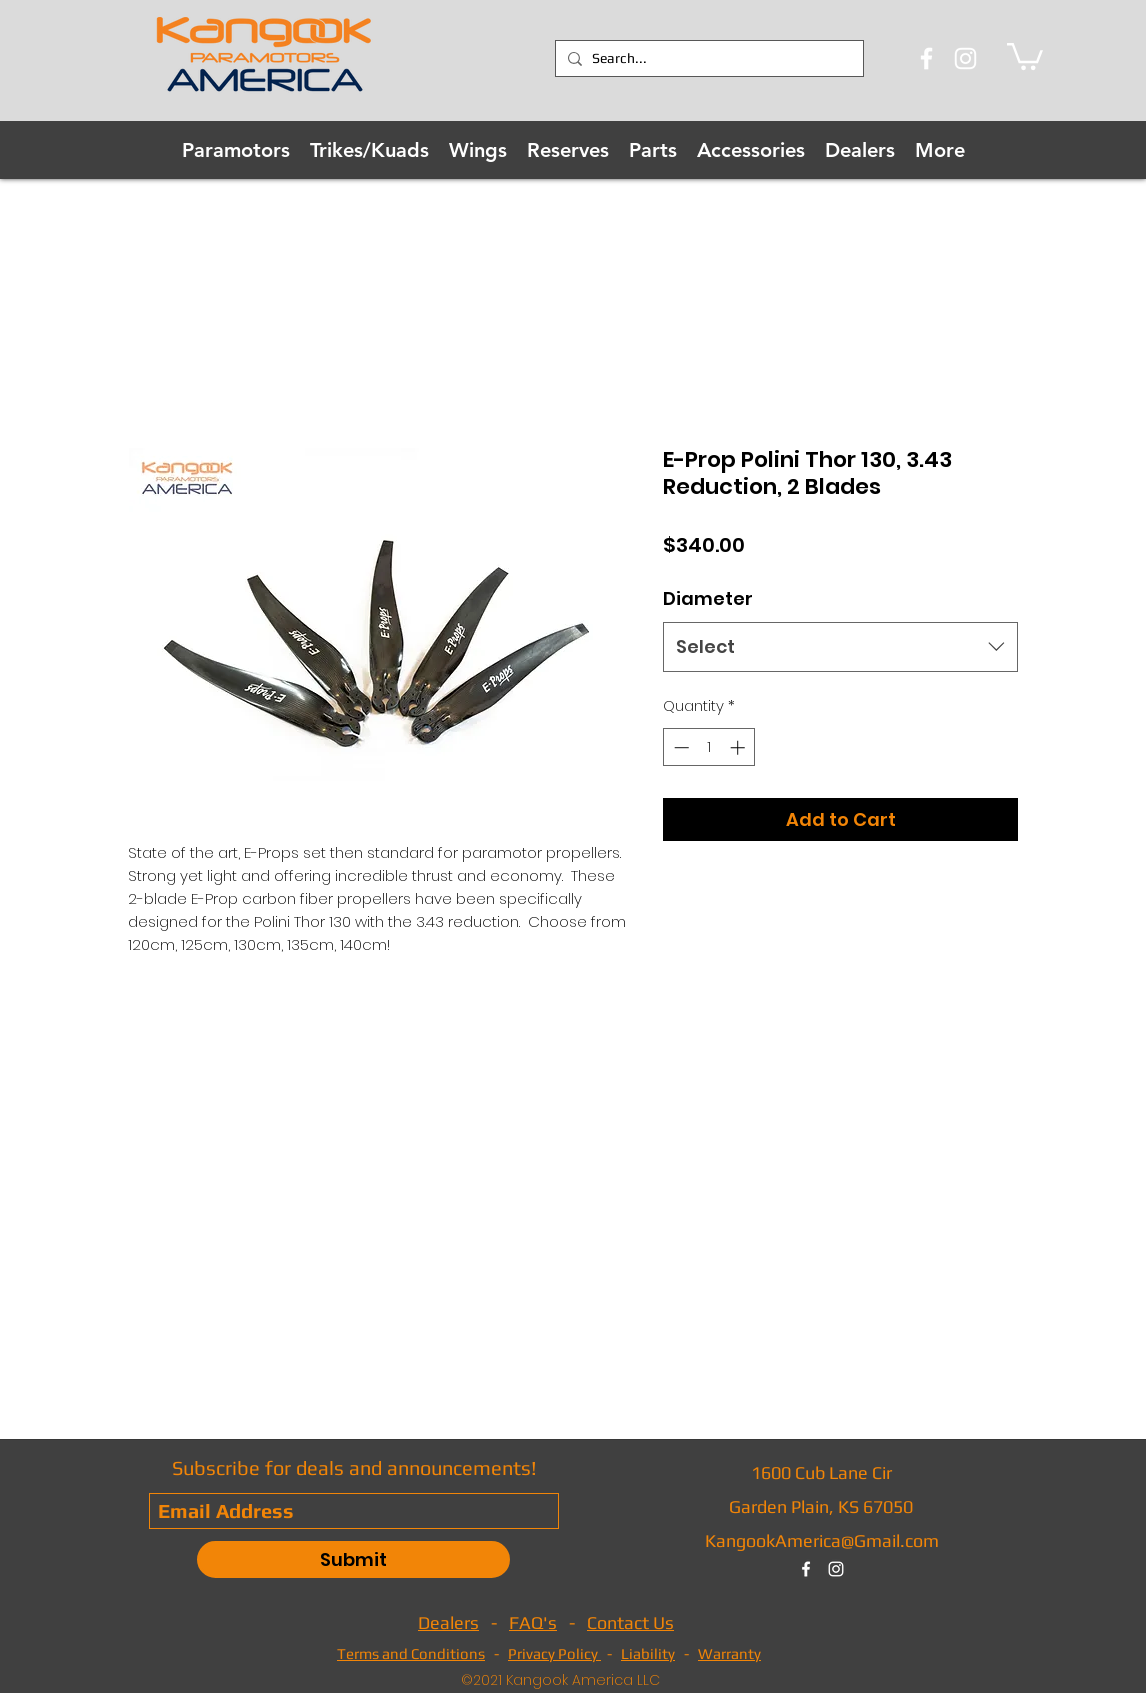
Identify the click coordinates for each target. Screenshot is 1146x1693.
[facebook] (806, 1569)
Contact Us (630, 1622)
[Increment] (739, 747)
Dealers (448, 1622)
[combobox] (840, 647)
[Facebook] (926, 58)
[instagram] (836, 1569)
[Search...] (706, 59)
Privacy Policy (554, 1653)
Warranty (729, 1653)
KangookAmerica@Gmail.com (822, 1540)
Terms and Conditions (411, 1653)
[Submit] (353, 1559)
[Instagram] (965, 58)
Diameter (708, 598)
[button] (1025, 55)
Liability (648, 1653)
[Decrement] (679, 747)
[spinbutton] (709, 747)
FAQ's (533, 1622)
